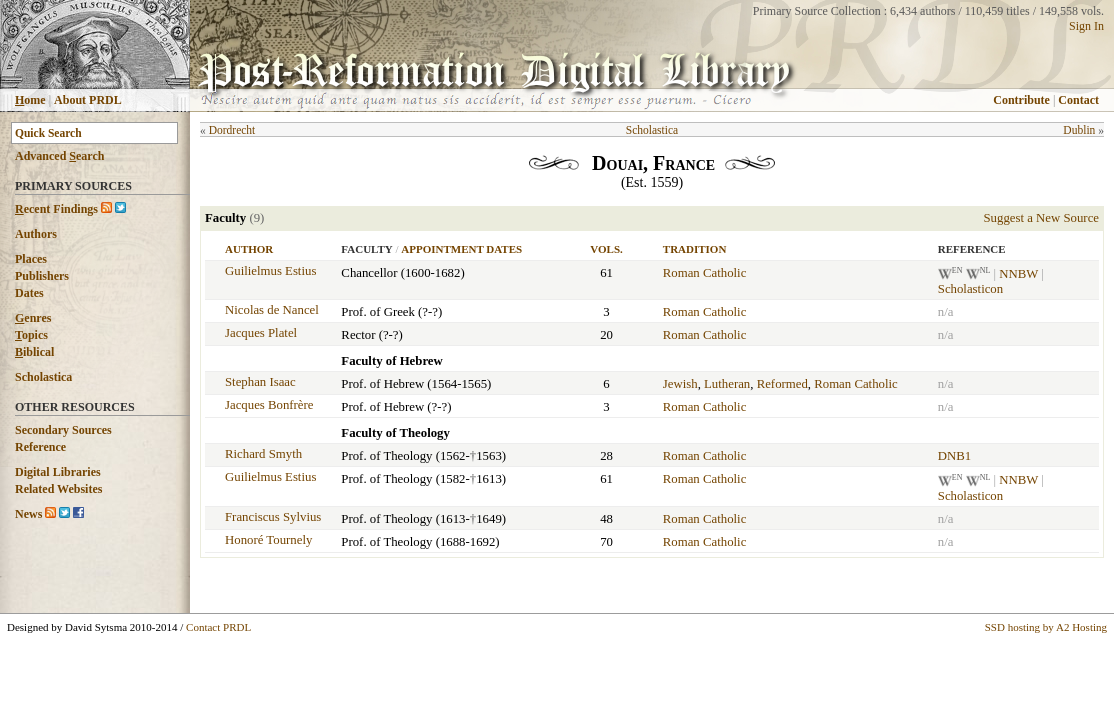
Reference (40, 447)
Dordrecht (232, 130)
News (28, 514)
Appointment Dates (461, 249)
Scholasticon (970, 289)
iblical (34, 352)
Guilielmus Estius (270, 271)
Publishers (42, 276)
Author (249, 249)
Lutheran (727, 384)
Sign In (1086, 26)
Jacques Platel (261, 333)
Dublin (1079, 130)
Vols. (606, 249)
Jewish (680, 384)
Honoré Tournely (268, 540)
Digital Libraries (58, 472)
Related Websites (58, 489)
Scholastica (43, 377)
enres (33, 318)
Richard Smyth (263, 454)
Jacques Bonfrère (269, 405)
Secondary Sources (63, 430)
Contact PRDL (218, 627)
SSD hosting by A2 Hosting (1046, 627)
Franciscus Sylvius (273, 517)
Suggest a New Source (1041, 218)
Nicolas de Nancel (272, 310)
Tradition (695, 249)
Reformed (782, 384)
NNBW (1018, 274)
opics (31, 335)
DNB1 (954, 456)
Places (31, 259)
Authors (36, 234)
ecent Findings (56, 209)
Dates (29, 293)
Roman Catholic (705, 273)
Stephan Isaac (260, 382)
